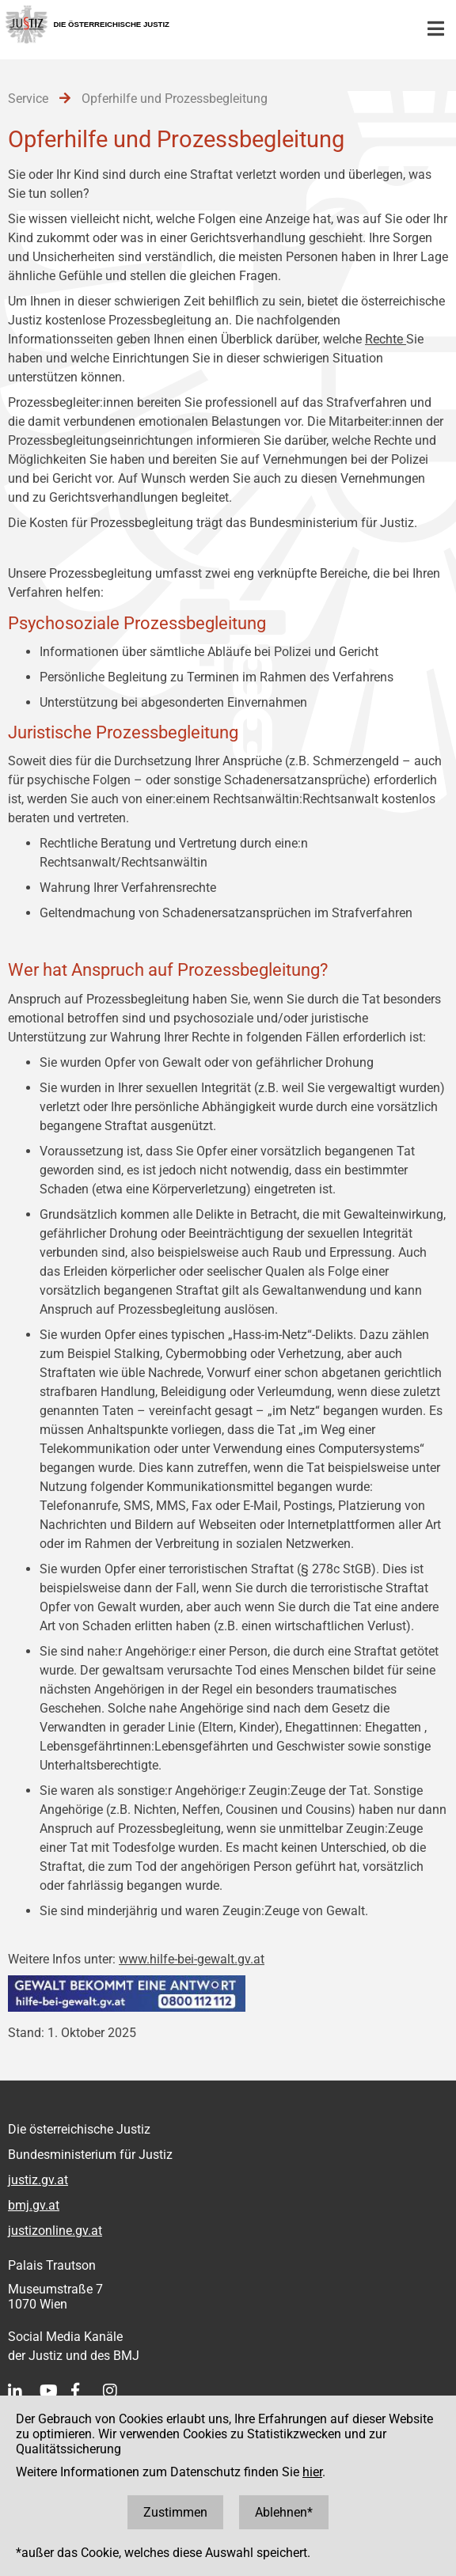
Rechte (385, 339)
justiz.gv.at (38, 2179)
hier (312, 2471)
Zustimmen (175, 2512)
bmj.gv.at (33, 2205)
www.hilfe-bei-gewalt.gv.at (191, 1959)
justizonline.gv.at (55, 2230)
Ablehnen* (284, 2512)
